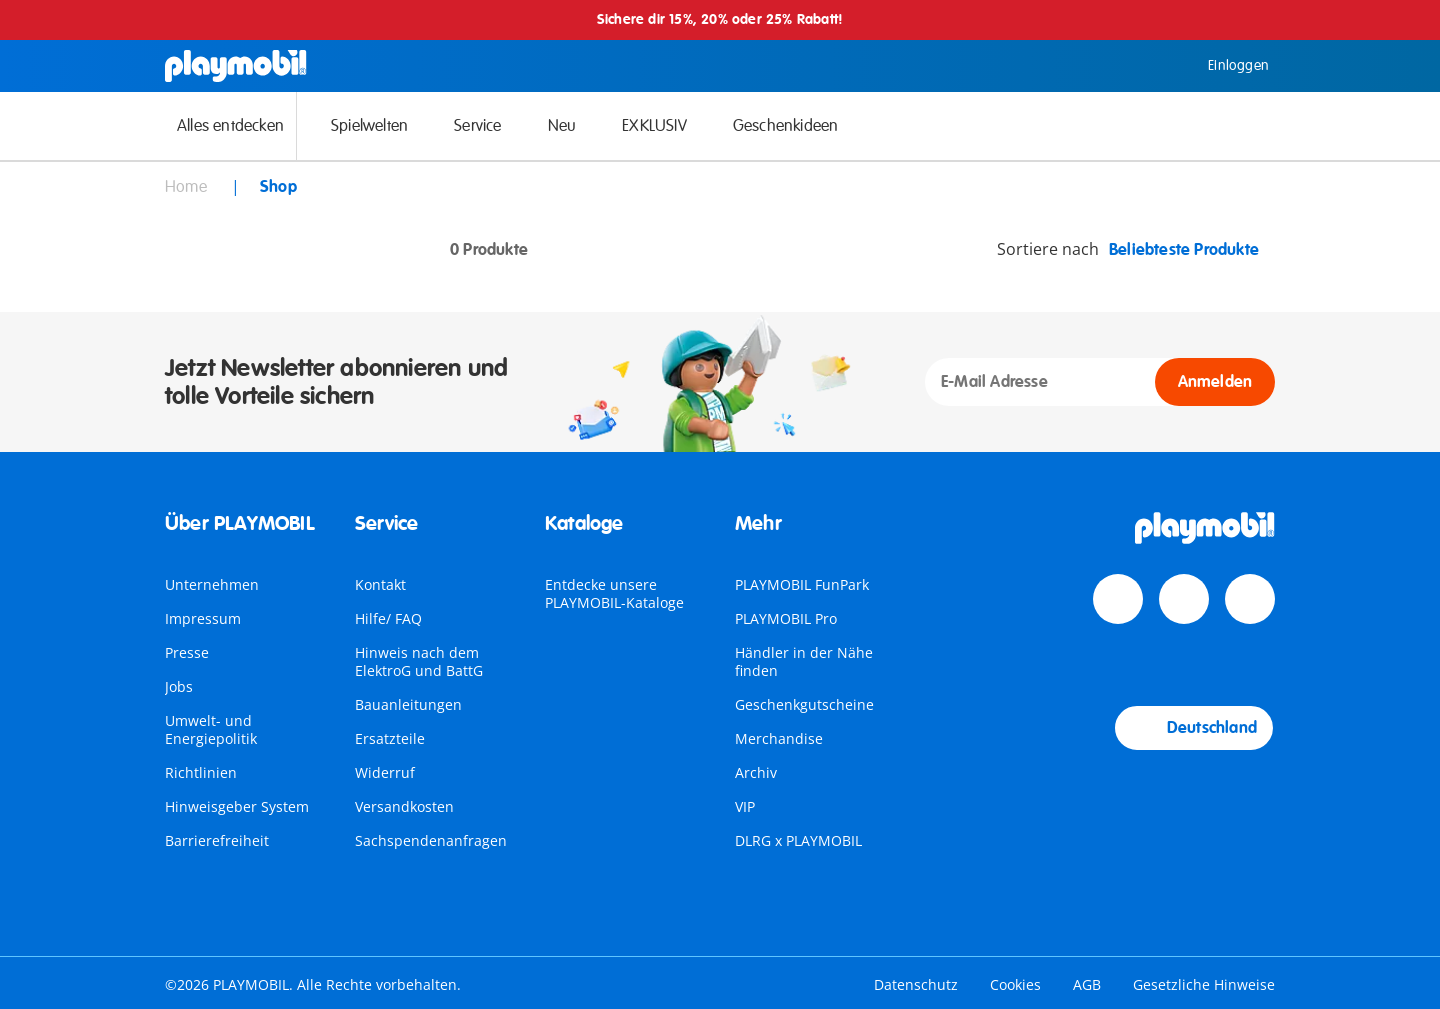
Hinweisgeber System (237, 806)
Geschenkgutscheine (804, 704)
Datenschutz (916, 984)
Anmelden (1215, 382)
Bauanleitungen (408, 704)
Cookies (1015, 984)
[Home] (236, 66)
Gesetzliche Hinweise (1204, 984)
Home (188, 187)
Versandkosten (404, 806)
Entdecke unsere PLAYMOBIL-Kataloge (614, 593)
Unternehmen (212, 584)
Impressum (203, 618)
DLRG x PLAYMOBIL (798, 840)
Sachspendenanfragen (431, 840)
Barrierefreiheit (217, 840)
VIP (745, 806)
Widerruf (385, 772)
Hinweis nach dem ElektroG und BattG (419, 661)
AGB (1087, 984)
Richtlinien (201, 772)
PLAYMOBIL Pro (786, 618)
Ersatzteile (390, 738)
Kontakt (380, 584)
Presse (187, 652)
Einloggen (1223, 66)
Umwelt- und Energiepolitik (211, 729)
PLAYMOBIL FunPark (802, 584)
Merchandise (779, 738)
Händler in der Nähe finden (804, 661)
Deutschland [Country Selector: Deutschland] (1194, 728)
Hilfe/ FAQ (388, 618)
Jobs (179, 686)
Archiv (756, 772)
